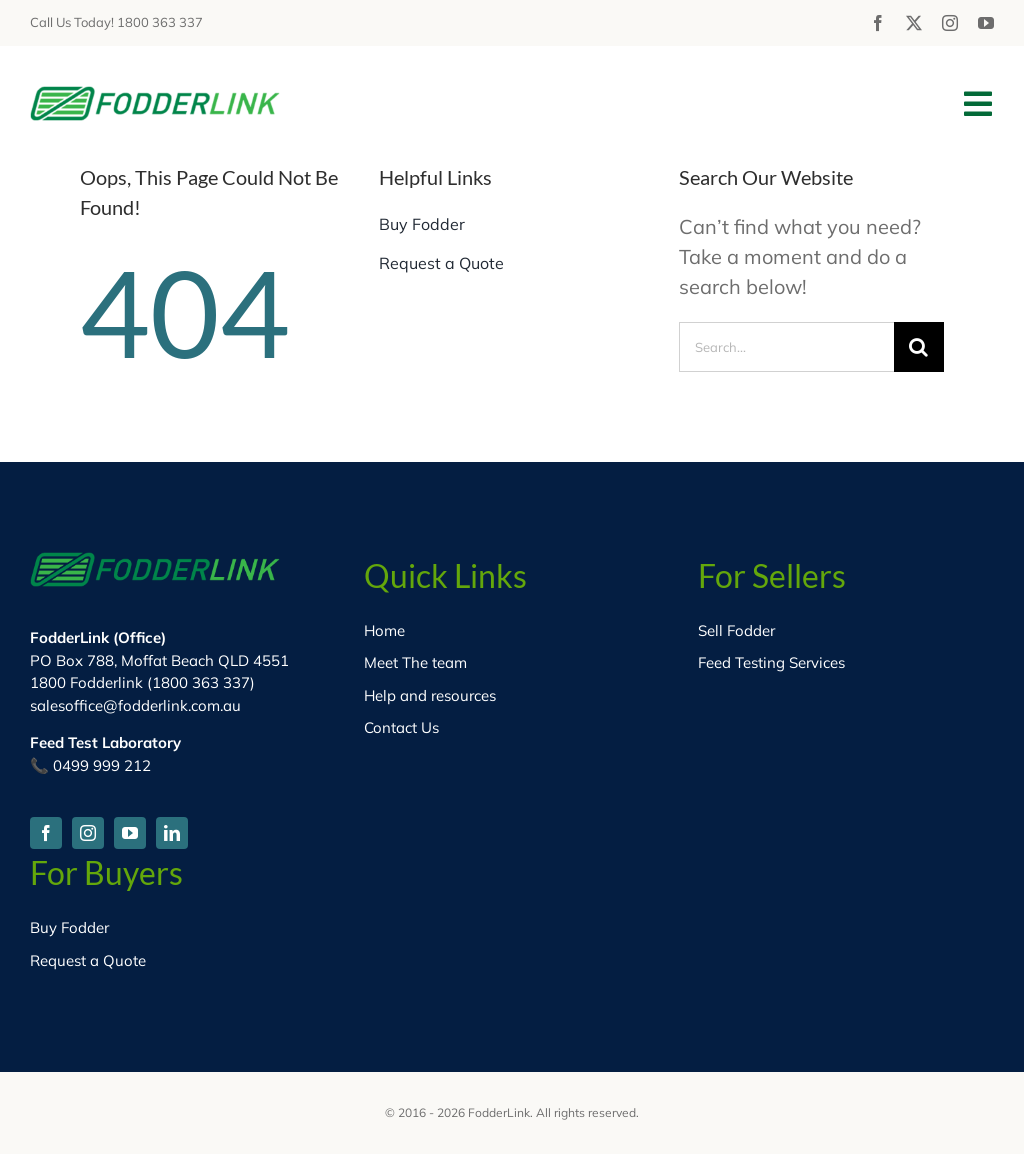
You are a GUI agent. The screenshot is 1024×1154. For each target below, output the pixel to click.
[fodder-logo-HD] (155, 95)
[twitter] (914, 23)
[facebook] (878, 23)
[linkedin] (172, 833)
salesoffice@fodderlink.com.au (135, 705)
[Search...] (786, 347)
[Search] (919, 347)
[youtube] (986, 23)
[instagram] (950, 23)
